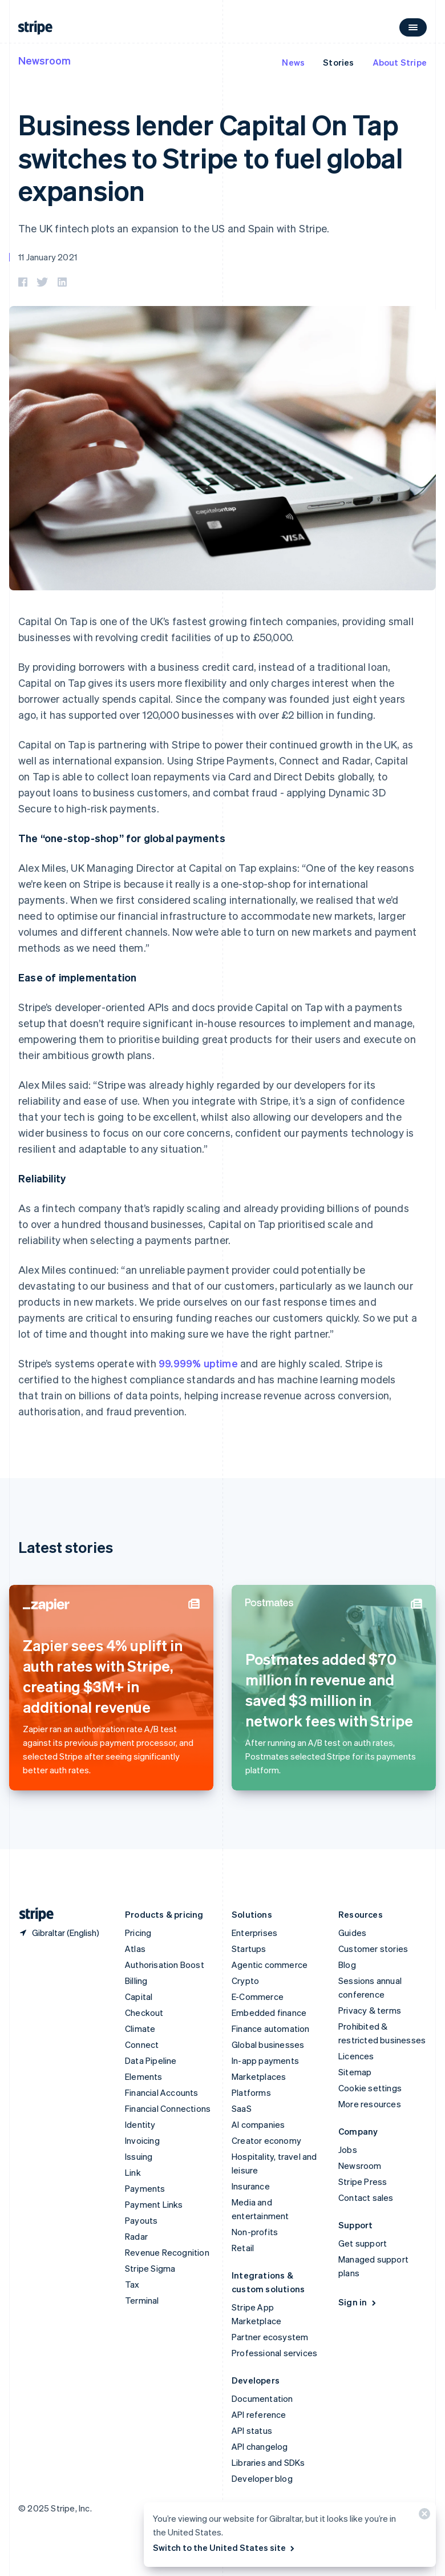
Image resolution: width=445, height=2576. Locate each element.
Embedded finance (269, 2012)
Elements (144, 2076)
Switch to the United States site (224, 2547)
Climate (140, 2028)
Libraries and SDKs (268, 2462)
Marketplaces (259, 2076)
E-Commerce (258, 1996)
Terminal (142, 2300)
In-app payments (265, 2060)
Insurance (251, 2186)
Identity (140, 2124)
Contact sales (366, 2197)
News (293, 62)
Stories (338, 62)
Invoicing (142, 2140)
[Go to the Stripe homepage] (31, 1914)
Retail (243, 2247)
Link (133, 2172)
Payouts (141, 2220)
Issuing (138, 2156)
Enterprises (254, 1932)
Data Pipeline (151, 2060)
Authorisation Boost (164, 1964)
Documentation (262, 2398)
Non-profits (255, 2231)
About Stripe (400, 62)
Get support (362, 2243)
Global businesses (268, 2044)
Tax (132, 2284)
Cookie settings (370, 2088)
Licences (356, 2056)
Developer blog (262, 2478)
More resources (369, 2104)
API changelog (260, 2446)
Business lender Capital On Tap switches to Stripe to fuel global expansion (210, 157)
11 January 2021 (47, 257)
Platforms (251, 2092)
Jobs (347, 2149)
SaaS (242, 2108)
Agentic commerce (270, 1964)
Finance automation (271, 2028)
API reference (259, 2414)
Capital (138, 1996)
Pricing (138, 1932)
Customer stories (373, 1948)
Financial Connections (168, 2108)
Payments (145, 2188)
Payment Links (154, 2204)
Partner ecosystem (270, 2336)
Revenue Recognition (167, 2252)
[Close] (423, 2516)
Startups (249, 1948)
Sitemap (354, 2072)
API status (252, 2430)
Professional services (274, 2352)
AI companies (258, 2124)
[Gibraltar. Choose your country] (58, 1932)
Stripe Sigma (150, 2268)
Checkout (144, 2012)
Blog (347, 1964)
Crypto (245, 1980)
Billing (136, 1980)
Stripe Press (362, 2181)
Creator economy (266, 2140)
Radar (136, 2236)
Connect (142, 2044)
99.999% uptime (198, 1363)
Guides (352, 1932)
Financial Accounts (162, 2092)
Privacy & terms (369, 2010)
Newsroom (44, 60)
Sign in (358, 2302)
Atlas (135, 1948)
